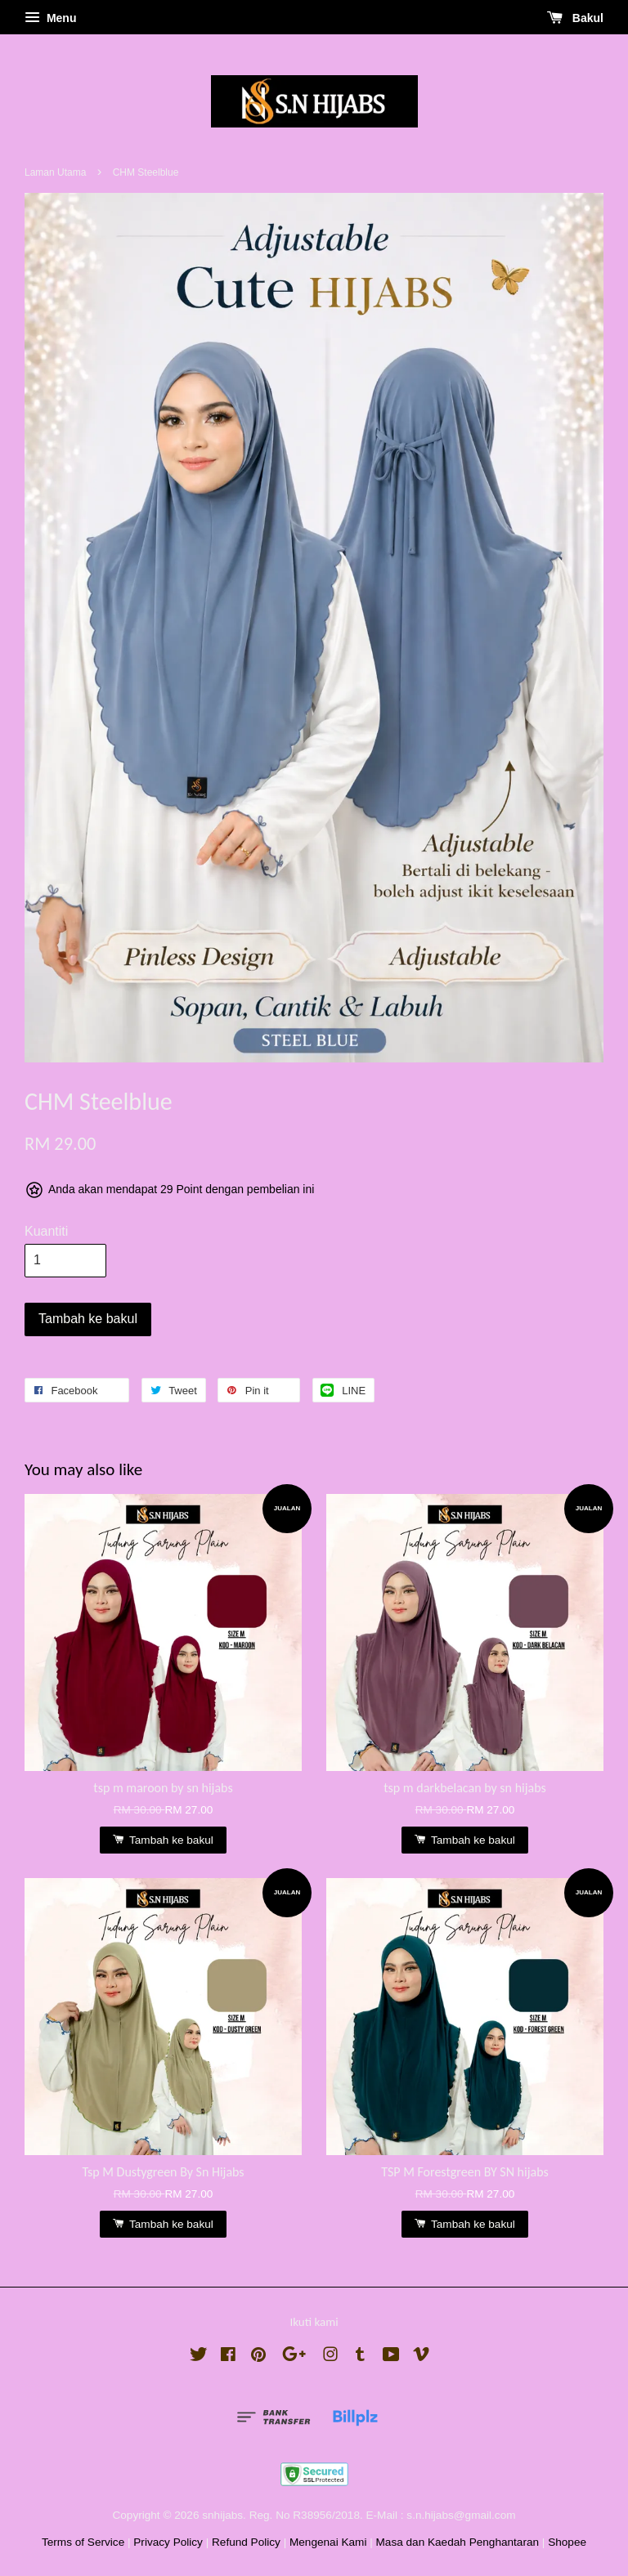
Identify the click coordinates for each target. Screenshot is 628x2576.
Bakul (575, 18)
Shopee (567, 2542)
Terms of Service (83, 2542)
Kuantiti (46, 1231)
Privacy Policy (168, 2542)
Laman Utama (55, 172)
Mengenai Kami (327, 2542)
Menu (50, 18)
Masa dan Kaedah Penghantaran (458, 2542)
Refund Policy (246, 2542)
